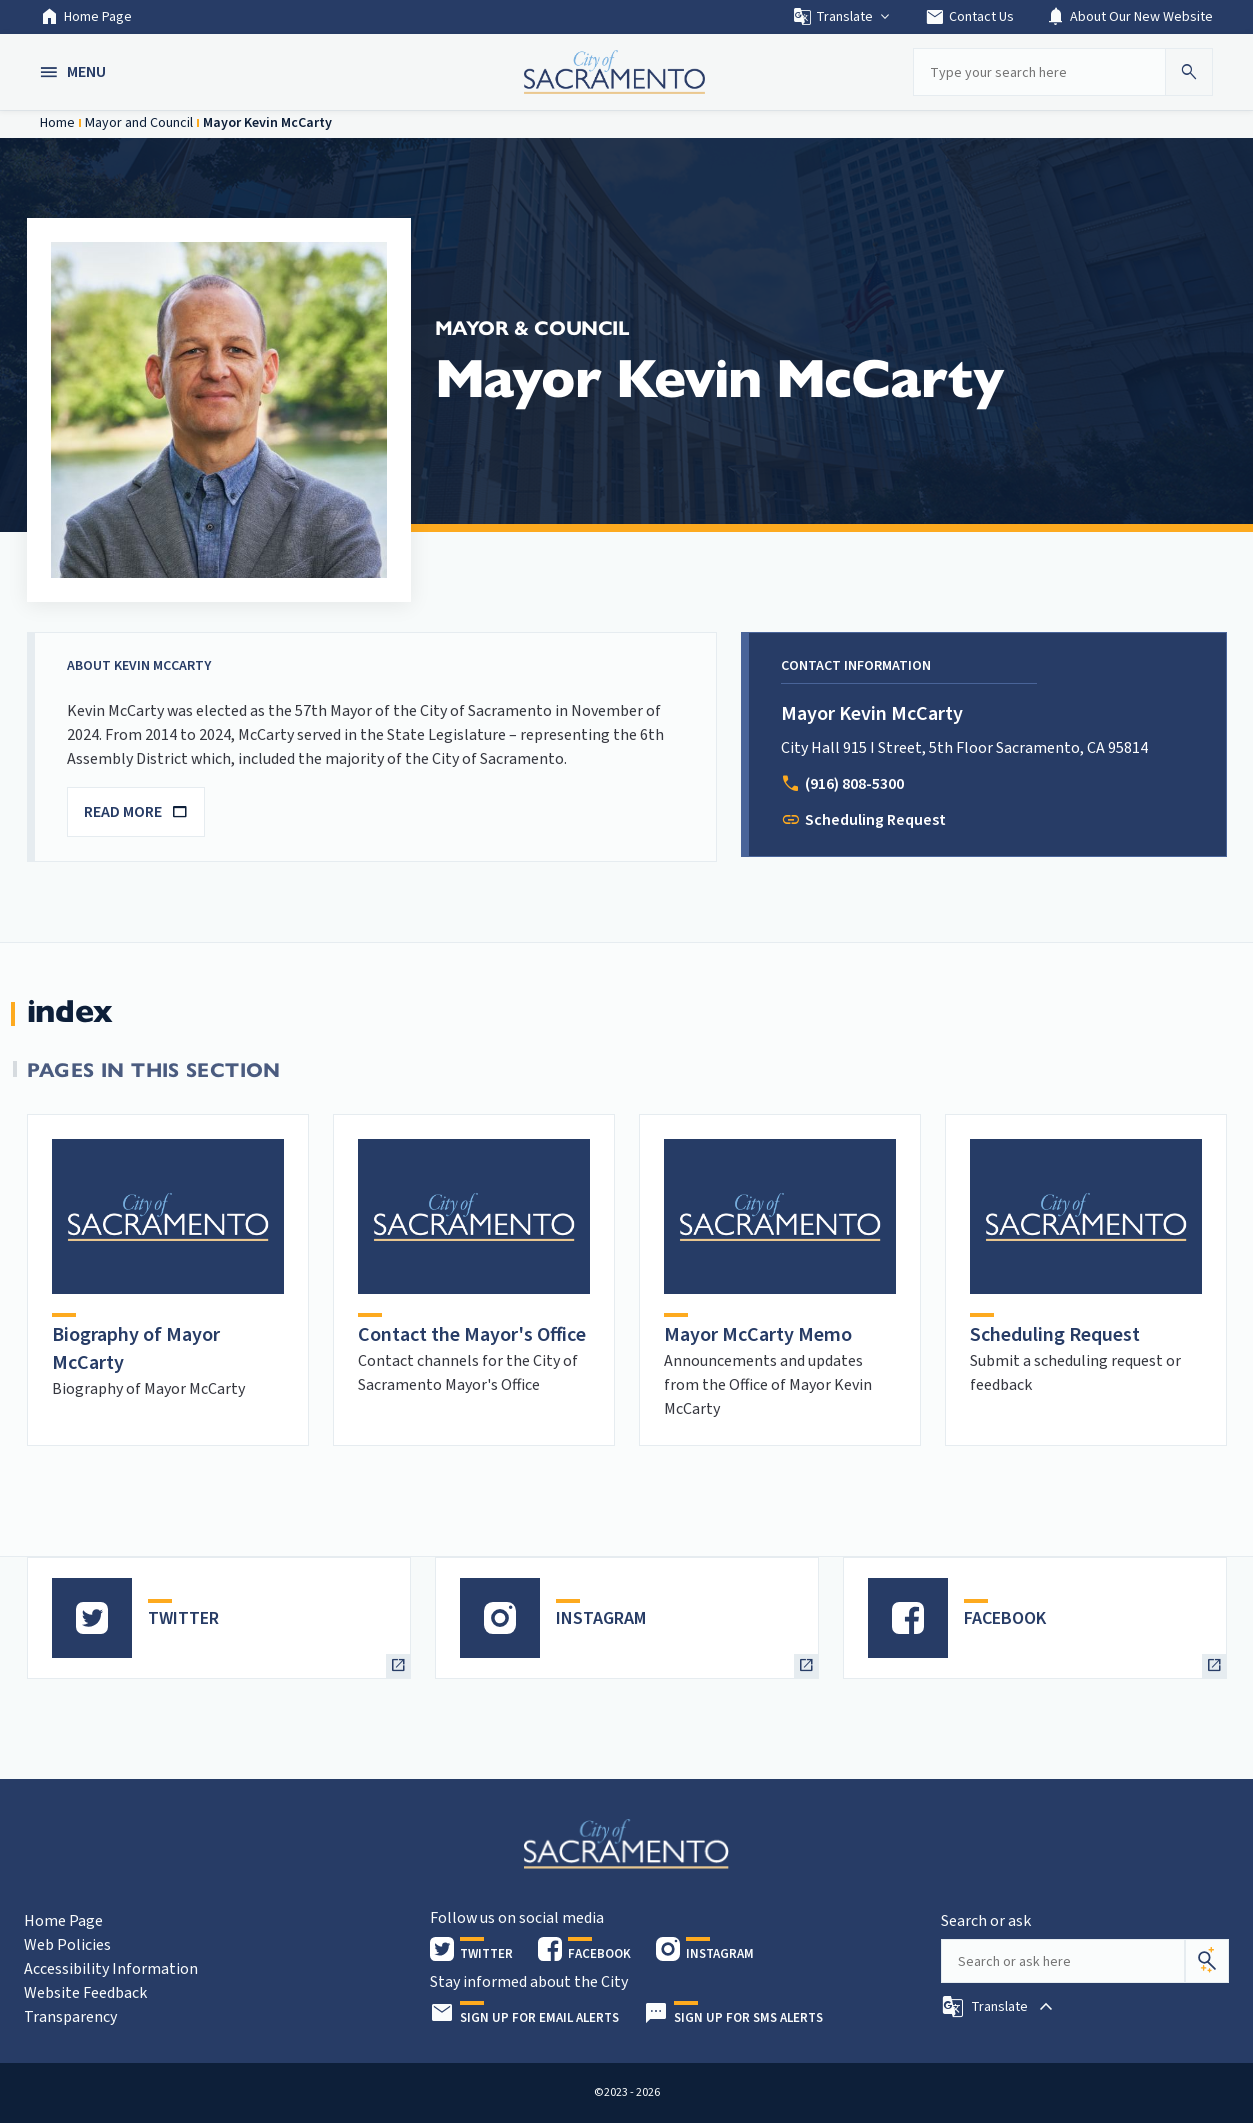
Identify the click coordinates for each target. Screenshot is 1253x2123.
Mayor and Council (139, 123)
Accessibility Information (111, 1969)
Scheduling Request (875, 820)
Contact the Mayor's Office (472, 1335)
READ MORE (136, 812)
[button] (75, 72)
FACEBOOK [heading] (1005, 1618)
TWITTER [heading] (183, 1618)
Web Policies (67, 1945)
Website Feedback (85, 1993)
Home (57, 123)
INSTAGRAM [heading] (601, 1618)
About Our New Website (1129, 17)
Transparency (70, 2017)
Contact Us (969, 17)
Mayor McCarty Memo (758, 1335)
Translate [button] (842, 17)
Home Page (86, 17)
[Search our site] (1039, 72)
